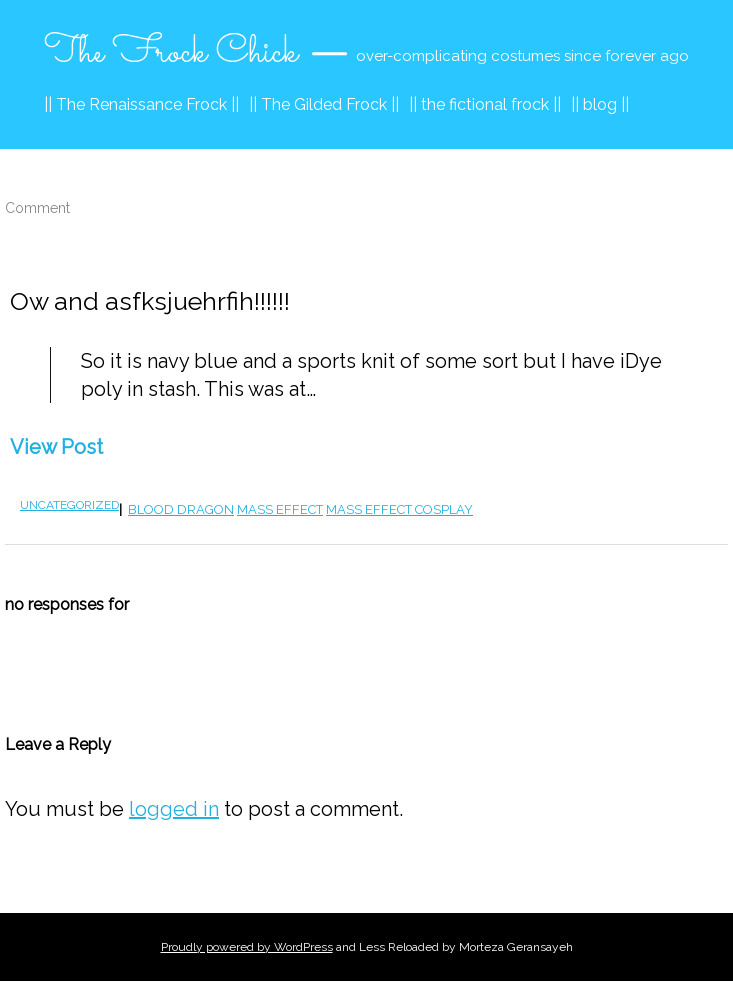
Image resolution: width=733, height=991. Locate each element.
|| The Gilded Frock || (324, 104)
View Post (56, 447)
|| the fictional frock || (485, 104)
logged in (174, 809)
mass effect (280, 509)
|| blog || (600, 104)
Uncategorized (69, 505)
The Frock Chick (171, 53)
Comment (37, 208)
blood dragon (181, 509)
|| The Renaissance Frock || (141, 104)
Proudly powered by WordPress (247, 947)
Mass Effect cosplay (399, 509)
